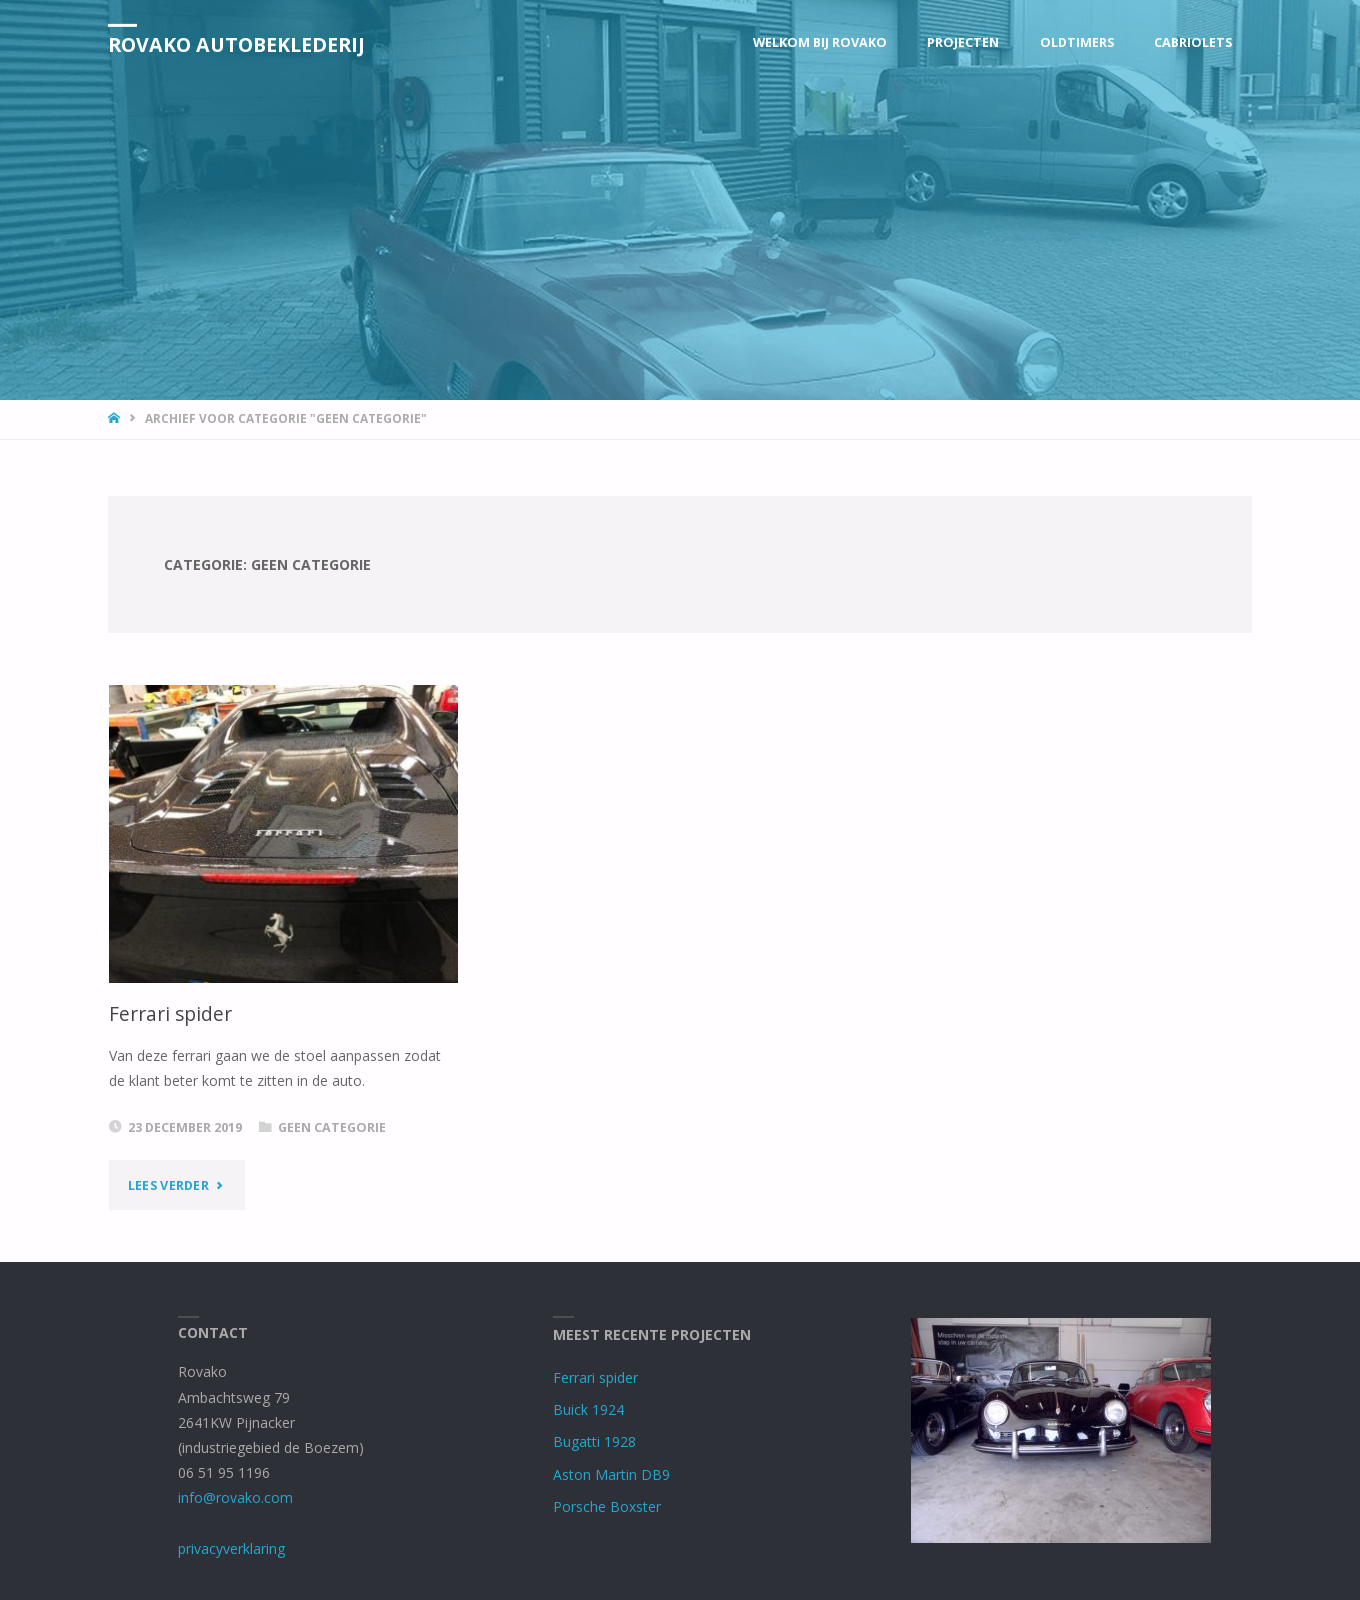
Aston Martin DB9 (611, 1474)
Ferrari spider (170, 1014)
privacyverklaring (231, 1548)
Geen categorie (332, 1127)
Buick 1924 (588, 1409)
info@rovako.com (235, 1497)
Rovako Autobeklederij (236, 43)
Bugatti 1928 (594, 1441)
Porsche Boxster (607, 1506)
